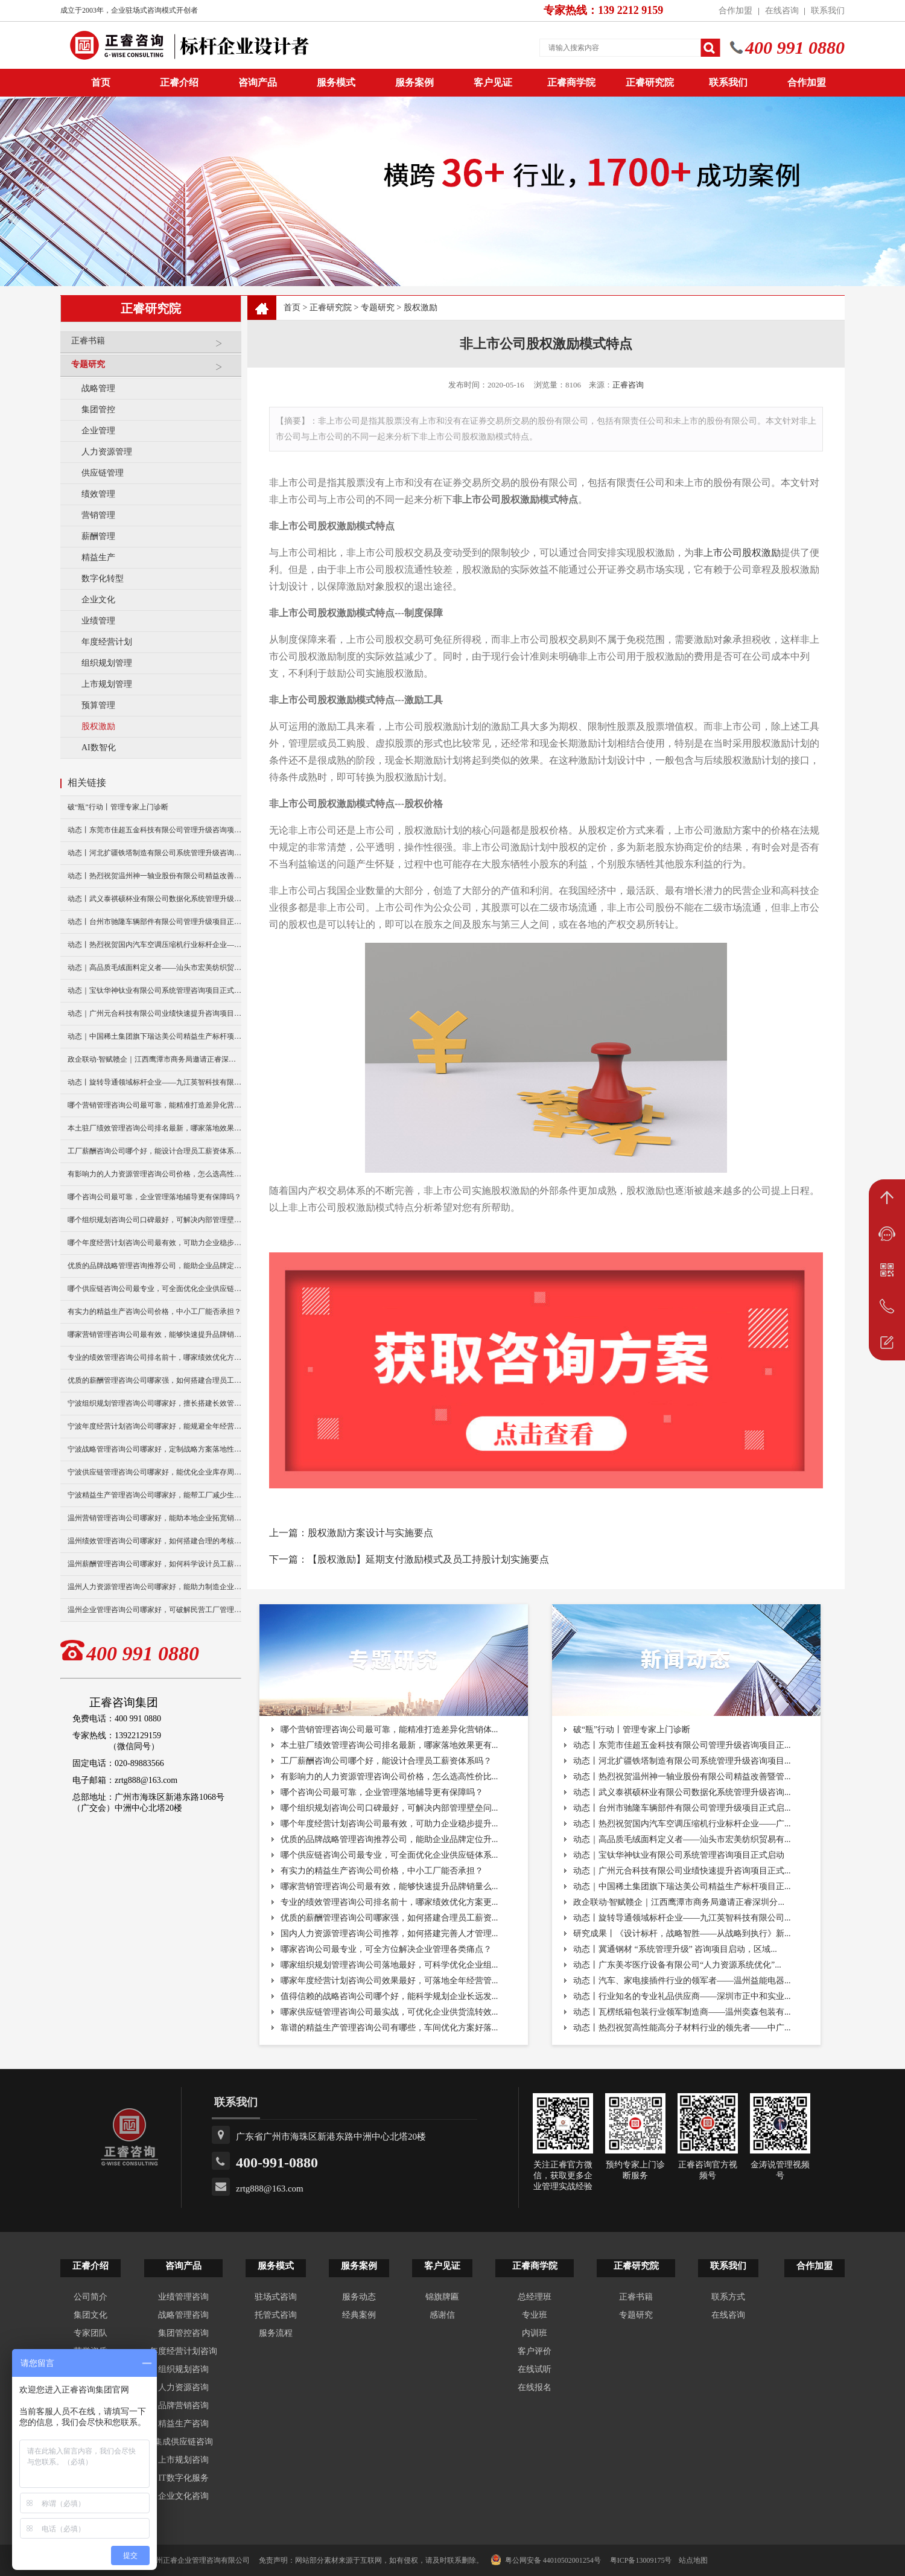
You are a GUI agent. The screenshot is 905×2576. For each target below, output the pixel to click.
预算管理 (98, 705)
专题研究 (153, 369)
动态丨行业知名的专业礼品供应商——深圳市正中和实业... (682, 1996)
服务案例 (414, 82)
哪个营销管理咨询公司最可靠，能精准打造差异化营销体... (389, 1729)
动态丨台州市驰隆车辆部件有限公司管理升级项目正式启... (682, 1807)
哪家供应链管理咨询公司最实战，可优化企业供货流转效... (389, 2011)
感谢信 (442, 2314)
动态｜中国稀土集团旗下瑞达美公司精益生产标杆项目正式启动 (154, 1036)
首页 (292, 307)
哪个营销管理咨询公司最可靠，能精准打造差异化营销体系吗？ (154, 1105)
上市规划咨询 (183, 2459)
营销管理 (98, 515)
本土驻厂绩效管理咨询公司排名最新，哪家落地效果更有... (389, 1745)
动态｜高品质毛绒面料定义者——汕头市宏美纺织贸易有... (682, 1839)
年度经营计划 (106, 641)
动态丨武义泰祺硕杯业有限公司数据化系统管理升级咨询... (682, 1792)
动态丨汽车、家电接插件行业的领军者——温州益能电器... (682, 1980)
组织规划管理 (106, 663)
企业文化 (98, 599)
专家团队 (90, 2333)
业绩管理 (98, 620)
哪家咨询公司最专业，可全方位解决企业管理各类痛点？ (386, 1949)
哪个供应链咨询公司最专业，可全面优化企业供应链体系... (389, 1855)
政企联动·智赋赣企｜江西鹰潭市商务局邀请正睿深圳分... (678, 1902)
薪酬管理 (98, 536)
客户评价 (534, 2351)
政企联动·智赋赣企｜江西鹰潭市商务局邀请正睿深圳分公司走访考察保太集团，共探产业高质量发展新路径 (154, 1059)
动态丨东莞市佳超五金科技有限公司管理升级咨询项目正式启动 (154, 830)
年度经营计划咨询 (183, 2351)
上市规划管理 (106, 684)
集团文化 (90, 2314)
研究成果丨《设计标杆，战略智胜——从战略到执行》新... (682, 1933)
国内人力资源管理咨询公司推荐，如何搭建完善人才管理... (389, 1933)
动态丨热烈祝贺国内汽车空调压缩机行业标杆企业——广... (682, 1823)
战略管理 (98, 388)
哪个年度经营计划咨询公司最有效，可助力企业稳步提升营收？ (154, 1243)
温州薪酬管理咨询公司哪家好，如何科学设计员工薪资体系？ (154, 1564)
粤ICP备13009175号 (641, 2560)
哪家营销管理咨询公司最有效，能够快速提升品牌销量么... (389, 1886)
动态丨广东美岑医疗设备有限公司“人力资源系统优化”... (677, 1964)
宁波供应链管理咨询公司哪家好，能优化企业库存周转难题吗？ (154, 1472)
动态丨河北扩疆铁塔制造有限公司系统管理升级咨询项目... (682, 1760)
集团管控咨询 (183, 2333)
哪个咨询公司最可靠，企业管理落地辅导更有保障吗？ (154, 1197)
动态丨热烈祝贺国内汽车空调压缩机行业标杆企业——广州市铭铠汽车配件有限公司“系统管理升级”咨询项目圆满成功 (154, 944)
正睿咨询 (628, 384)
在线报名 (534, 2387)
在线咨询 (782, 10)
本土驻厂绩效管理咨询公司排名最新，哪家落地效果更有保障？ (154, 1128)
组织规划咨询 (183, 2369)
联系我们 (828, 10)
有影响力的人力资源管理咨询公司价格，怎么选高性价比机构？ (154, 1174)
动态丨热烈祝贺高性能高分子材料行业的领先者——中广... (682, 2027)
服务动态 (359, 2296)
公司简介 (90, 2296)
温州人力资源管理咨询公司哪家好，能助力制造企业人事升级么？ (154, 1587)
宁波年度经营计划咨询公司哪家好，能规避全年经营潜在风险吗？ (154, 1426)
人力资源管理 (106, 451)
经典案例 (359, 2314)
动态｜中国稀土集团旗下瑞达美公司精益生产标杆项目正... (682, 1886)
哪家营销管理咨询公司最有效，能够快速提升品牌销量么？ (154, 1334)
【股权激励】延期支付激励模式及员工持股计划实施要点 (428, 1559)
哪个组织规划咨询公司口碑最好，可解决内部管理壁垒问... (389, 1807)
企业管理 (98, 430)
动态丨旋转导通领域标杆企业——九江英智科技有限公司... (682, 1917)
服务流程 (276, 2333)
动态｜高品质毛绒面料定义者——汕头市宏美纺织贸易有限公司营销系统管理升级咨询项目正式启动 (154, 967)
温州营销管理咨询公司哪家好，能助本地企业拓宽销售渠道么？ (154, 1518)
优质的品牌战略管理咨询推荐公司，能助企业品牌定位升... (389, 1839)
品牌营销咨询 (183, 2405)
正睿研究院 (650, 82)
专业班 (534, 2314)
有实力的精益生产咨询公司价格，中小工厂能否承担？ (154, 1311)
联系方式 (728, 2296)
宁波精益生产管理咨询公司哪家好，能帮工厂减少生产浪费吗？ (154, 1495)
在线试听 (534, 2369)
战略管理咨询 (183, 2314)
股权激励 (98, 726)
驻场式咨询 (276, 2296)
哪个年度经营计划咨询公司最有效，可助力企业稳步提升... (389, 1823)
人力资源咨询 (183, 2387)
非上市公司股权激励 (737, 552)
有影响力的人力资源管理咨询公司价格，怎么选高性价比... (389, 1776)
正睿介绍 (90, 2266)
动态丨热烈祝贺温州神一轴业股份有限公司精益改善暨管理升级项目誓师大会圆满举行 (154, 876)
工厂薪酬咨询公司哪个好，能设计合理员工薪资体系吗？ (154, 1151)
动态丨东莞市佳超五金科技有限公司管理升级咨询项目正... (682, 1745)
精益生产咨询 (183, 2423)
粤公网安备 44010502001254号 (546, 2559)
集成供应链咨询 (183, 2441)
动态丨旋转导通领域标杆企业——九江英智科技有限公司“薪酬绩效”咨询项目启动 (154, 1082)
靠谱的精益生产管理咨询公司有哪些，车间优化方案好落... (389, 2027)
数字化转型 (102, 578)
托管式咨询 (276, 2314)
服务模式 (336, 82)
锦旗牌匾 (442, 2296)
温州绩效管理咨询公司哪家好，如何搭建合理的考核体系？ (154, 1541)
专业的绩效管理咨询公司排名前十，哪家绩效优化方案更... (389, 1902)
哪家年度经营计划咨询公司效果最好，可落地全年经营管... (389, 1980)
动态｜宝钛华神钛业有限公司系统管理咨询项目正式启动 (154, 990)
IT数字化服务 (183, 2477)
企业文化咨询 (183, 2496)
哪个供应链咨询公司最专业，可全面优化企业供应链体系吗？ (154, 1288)
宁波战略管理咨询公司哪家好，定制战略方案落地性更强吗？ (154, 1449)
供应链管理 (102, 472)
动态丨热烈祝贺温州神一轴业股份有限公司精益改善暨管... (682, 1776)
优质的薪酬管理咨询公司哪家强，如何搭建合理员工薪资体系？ (154, 1380)
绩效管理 (98, 494)
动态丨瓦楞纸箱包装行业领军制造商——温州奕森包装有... (682, 2011)
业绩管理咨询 (183, 2296)
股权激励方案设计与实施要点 (370, 1533)
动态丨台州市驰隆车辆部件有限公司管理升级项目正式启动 (154, 921)
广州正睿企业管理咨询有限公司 (199, 2560)
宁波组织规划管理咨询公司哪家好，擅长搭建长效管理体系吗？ (154, 1403)
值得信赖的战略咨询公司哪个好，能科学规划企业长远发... (389, 1996)
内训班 (534, 2333)
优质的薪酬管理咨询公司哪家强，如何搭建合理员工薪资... (389, 1917)
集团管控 (98, 409)
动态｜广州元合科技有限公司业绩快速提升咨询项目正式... (682, 1870)
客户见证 (493, 82)
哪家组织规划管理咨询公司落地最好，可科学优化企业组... (389, 1964)
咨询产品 (257, 82)
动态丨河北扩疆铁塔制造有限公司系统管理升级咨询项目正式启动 (154, 853)
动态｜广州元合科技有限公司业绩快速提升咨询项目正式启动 (154, 1013)
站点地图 (693, 2560)
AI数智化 (98, 747)
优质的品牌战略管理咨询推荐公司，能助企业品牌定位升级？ (154, 1265)
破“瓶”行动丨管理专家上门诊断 (118, 807)
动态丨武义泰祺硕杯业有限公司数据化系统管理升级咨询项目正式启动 (154, 898)
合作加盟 (735, 10)
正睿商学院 (571, 82)
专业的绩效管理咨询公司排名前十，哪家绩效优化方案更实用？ (154, 1357)
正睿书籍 (153, 345)
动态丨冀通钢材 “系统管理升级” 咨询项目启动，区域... (675, 1949)
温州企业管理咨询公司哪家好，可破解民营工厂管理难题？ (154, 1609)
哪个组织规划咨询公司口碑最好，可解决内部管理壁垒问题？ (154, 1220)
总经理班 (534, 2296)
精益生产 (98, 557)
